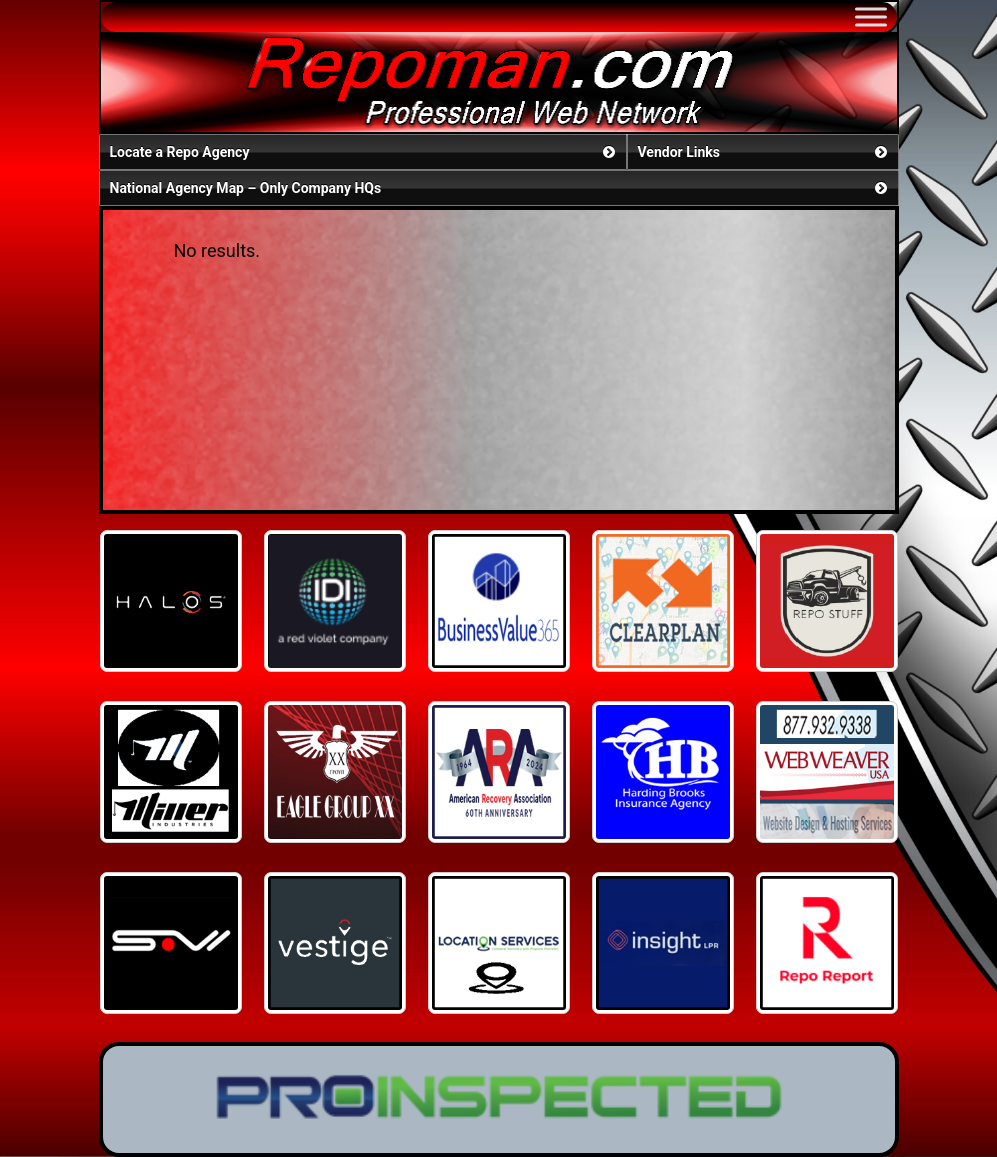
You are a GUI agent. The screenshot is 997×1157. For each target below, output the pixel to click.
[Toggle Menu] (871, 16)
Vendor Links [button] (764, 152)
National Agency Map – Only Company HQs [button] (500, 188)
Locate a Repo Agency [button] (364, 152)
